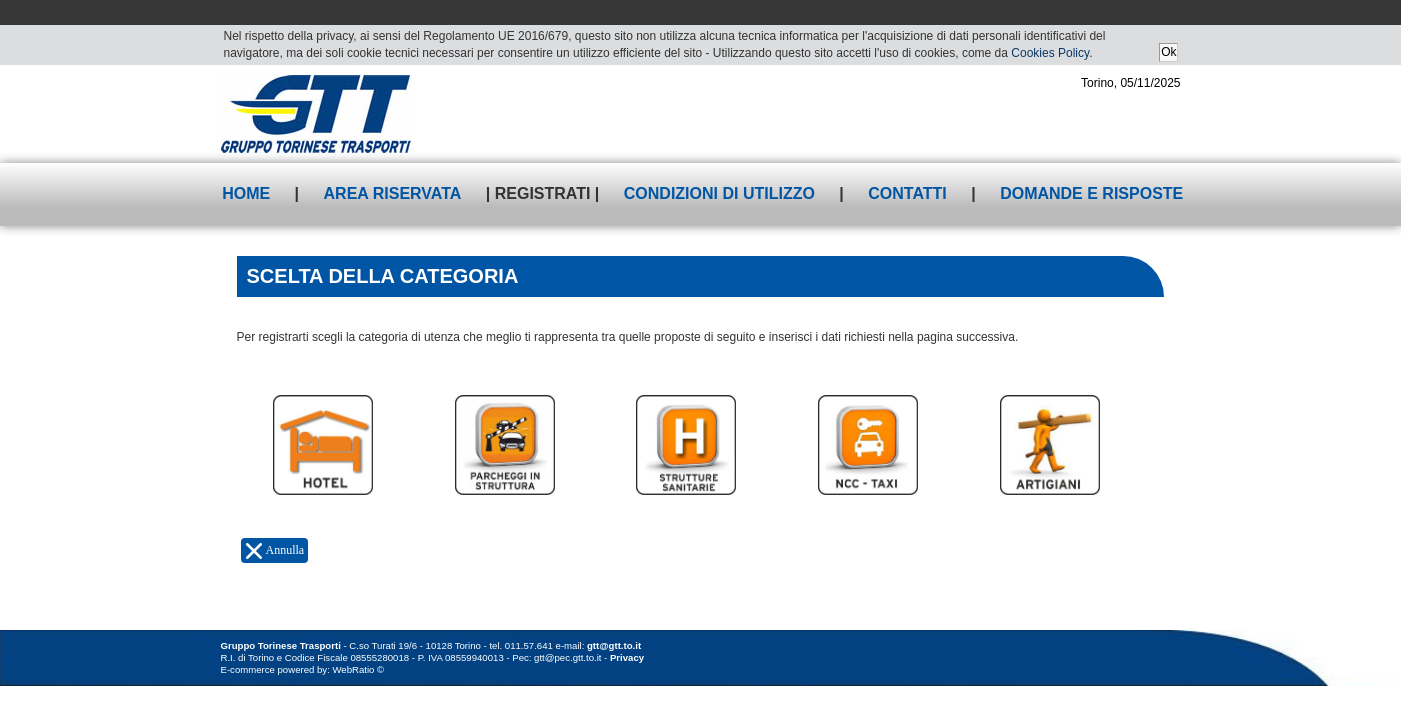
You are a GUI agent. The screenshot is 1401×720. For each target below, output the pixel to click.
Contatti (907, 193)
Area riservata (393, 193)
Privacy (627, 657)
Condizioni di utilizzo (719, 193)
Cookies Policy (1050, 53)
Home (246, 193)
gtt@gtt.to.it (614, 645)
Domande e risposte (1091, 193)
